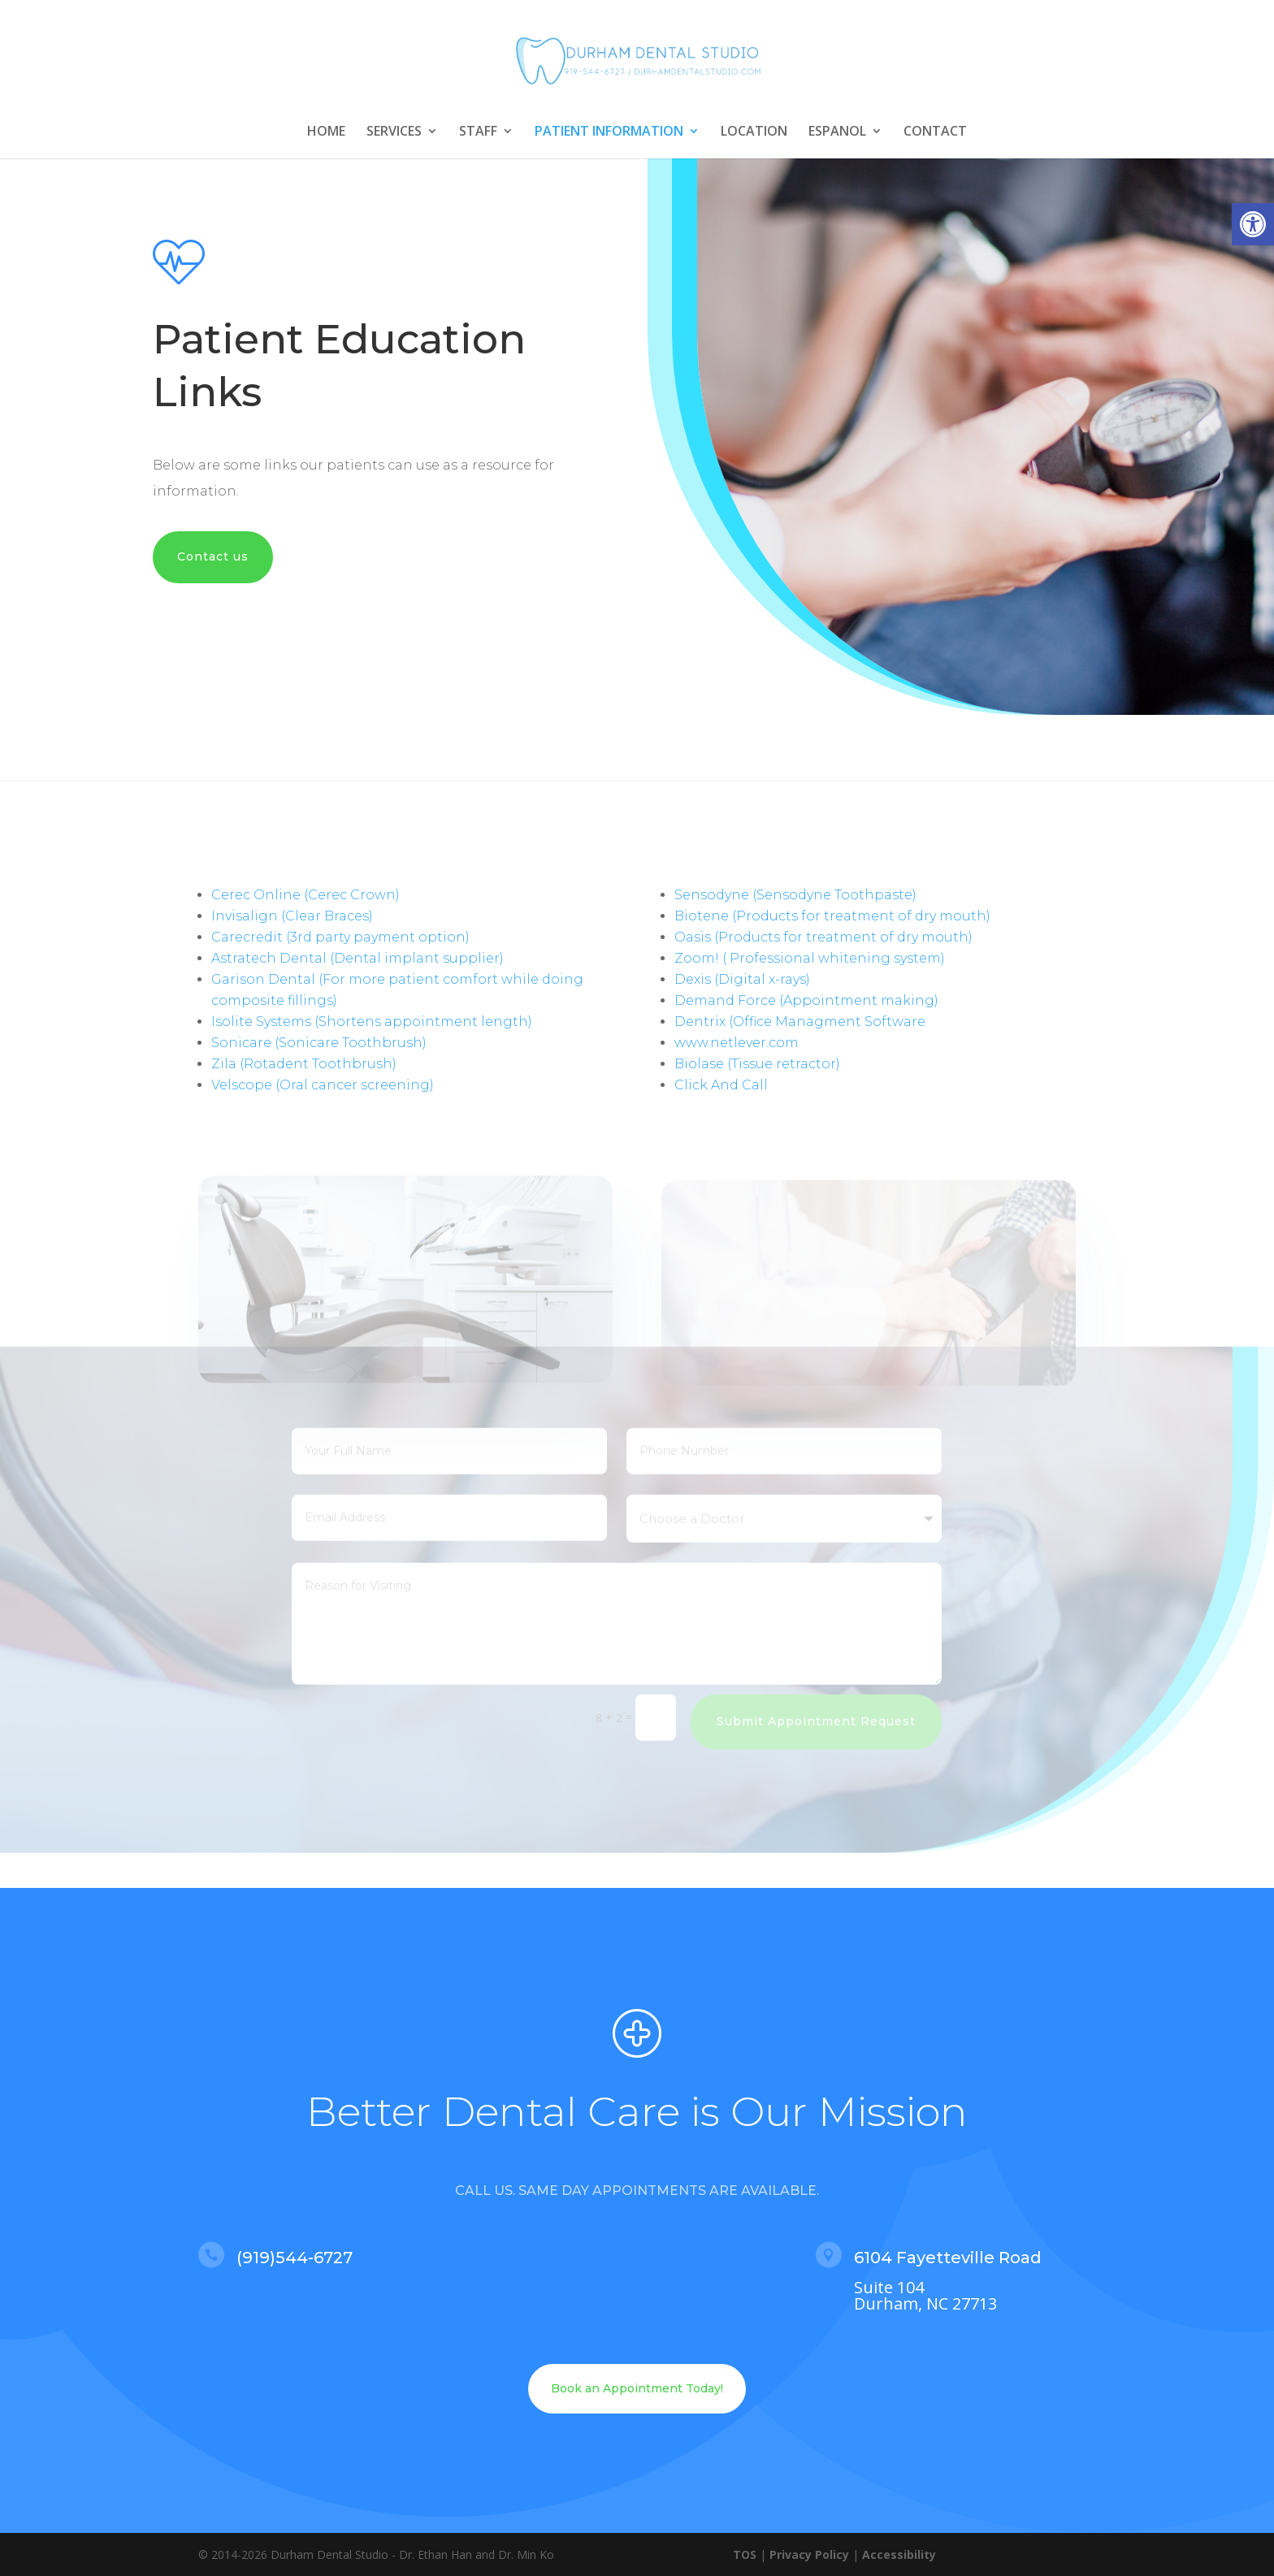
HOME (326, 132)
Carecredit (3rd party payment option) (340, 937)
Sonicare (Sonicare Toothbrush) (319, 1042)
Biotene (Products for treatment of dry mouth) (832, 916)
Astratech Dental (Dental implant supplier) (357, 958)
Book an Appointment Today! (637, 2388)
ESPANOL (837, 132)
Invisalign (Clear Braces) (292, 916)
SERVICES (394, 132)
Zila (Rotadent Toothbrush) (303, 1064)
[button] (1253, 224)
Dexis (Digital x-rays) (742, 979)
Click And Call (721, 1085)
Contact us (213, 556)
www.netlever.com (736, 1042)
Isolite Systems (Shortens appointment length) (371, 1021)
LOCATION (754, 132)
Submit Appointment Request (816, 1706)
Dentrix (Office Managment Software (799, 1021)
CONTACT (935, 132)
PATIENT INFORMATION (609, 132)
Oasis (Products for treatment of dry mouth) (823, 937)
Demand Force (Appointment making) (806, 1000)
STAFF (478, 132)
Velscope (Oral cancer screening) (322, 1085)
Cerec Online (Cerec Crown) (305, 895)
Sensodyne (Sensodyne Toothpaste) (795, 895)
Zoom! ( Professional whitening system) (809, 958)
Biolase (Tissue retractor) (757, 1064)
